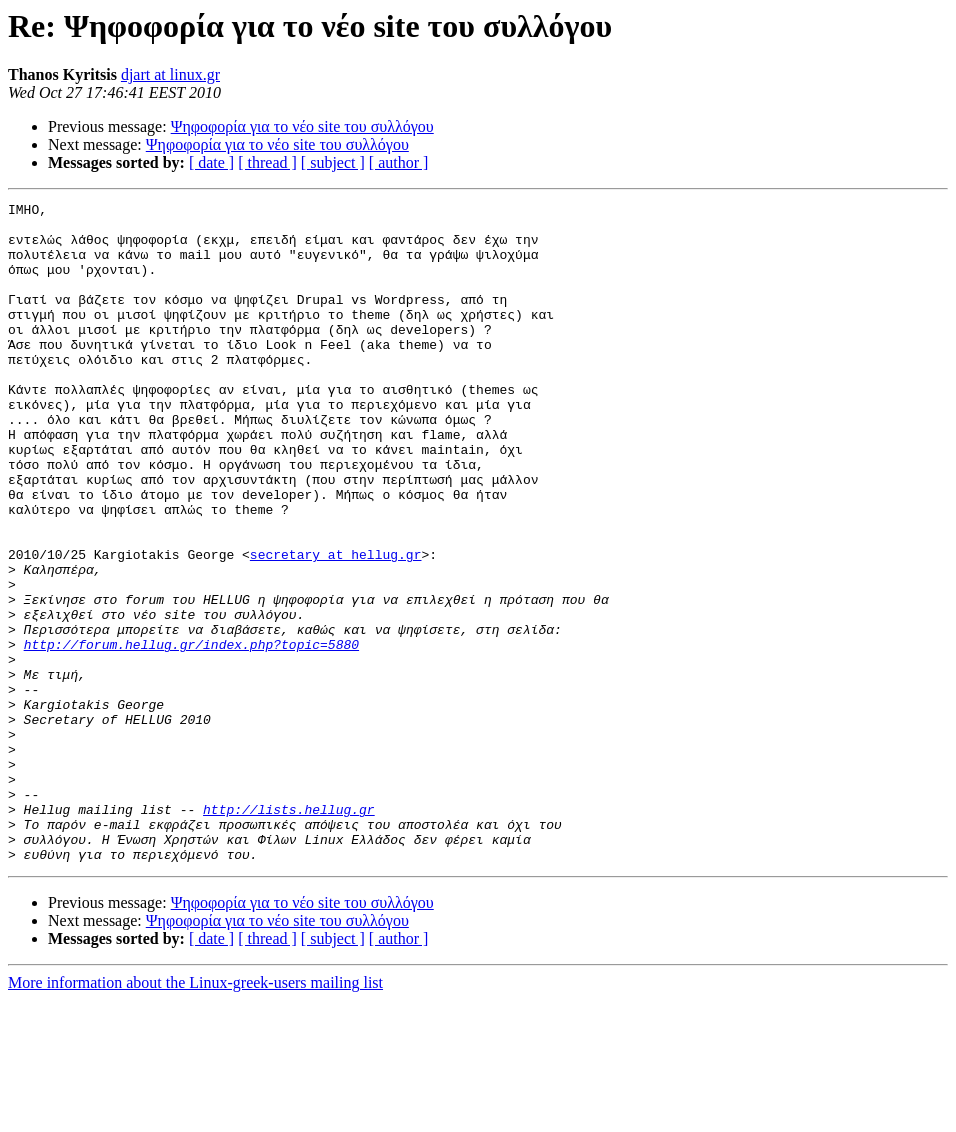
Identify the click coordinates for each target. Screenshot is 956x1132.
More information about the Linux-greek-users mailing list (195, 1114)
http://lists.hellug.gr (289, 932)
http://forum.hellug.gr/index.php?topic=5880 (191, 734)
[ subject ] (333, 162)
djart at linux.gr (170, 74)
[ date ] (211, 162)
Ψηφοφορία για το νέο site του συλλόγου (302, 126)
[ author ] (399, 162)
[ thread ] (267, 162)
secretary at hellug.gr (336, 626)
